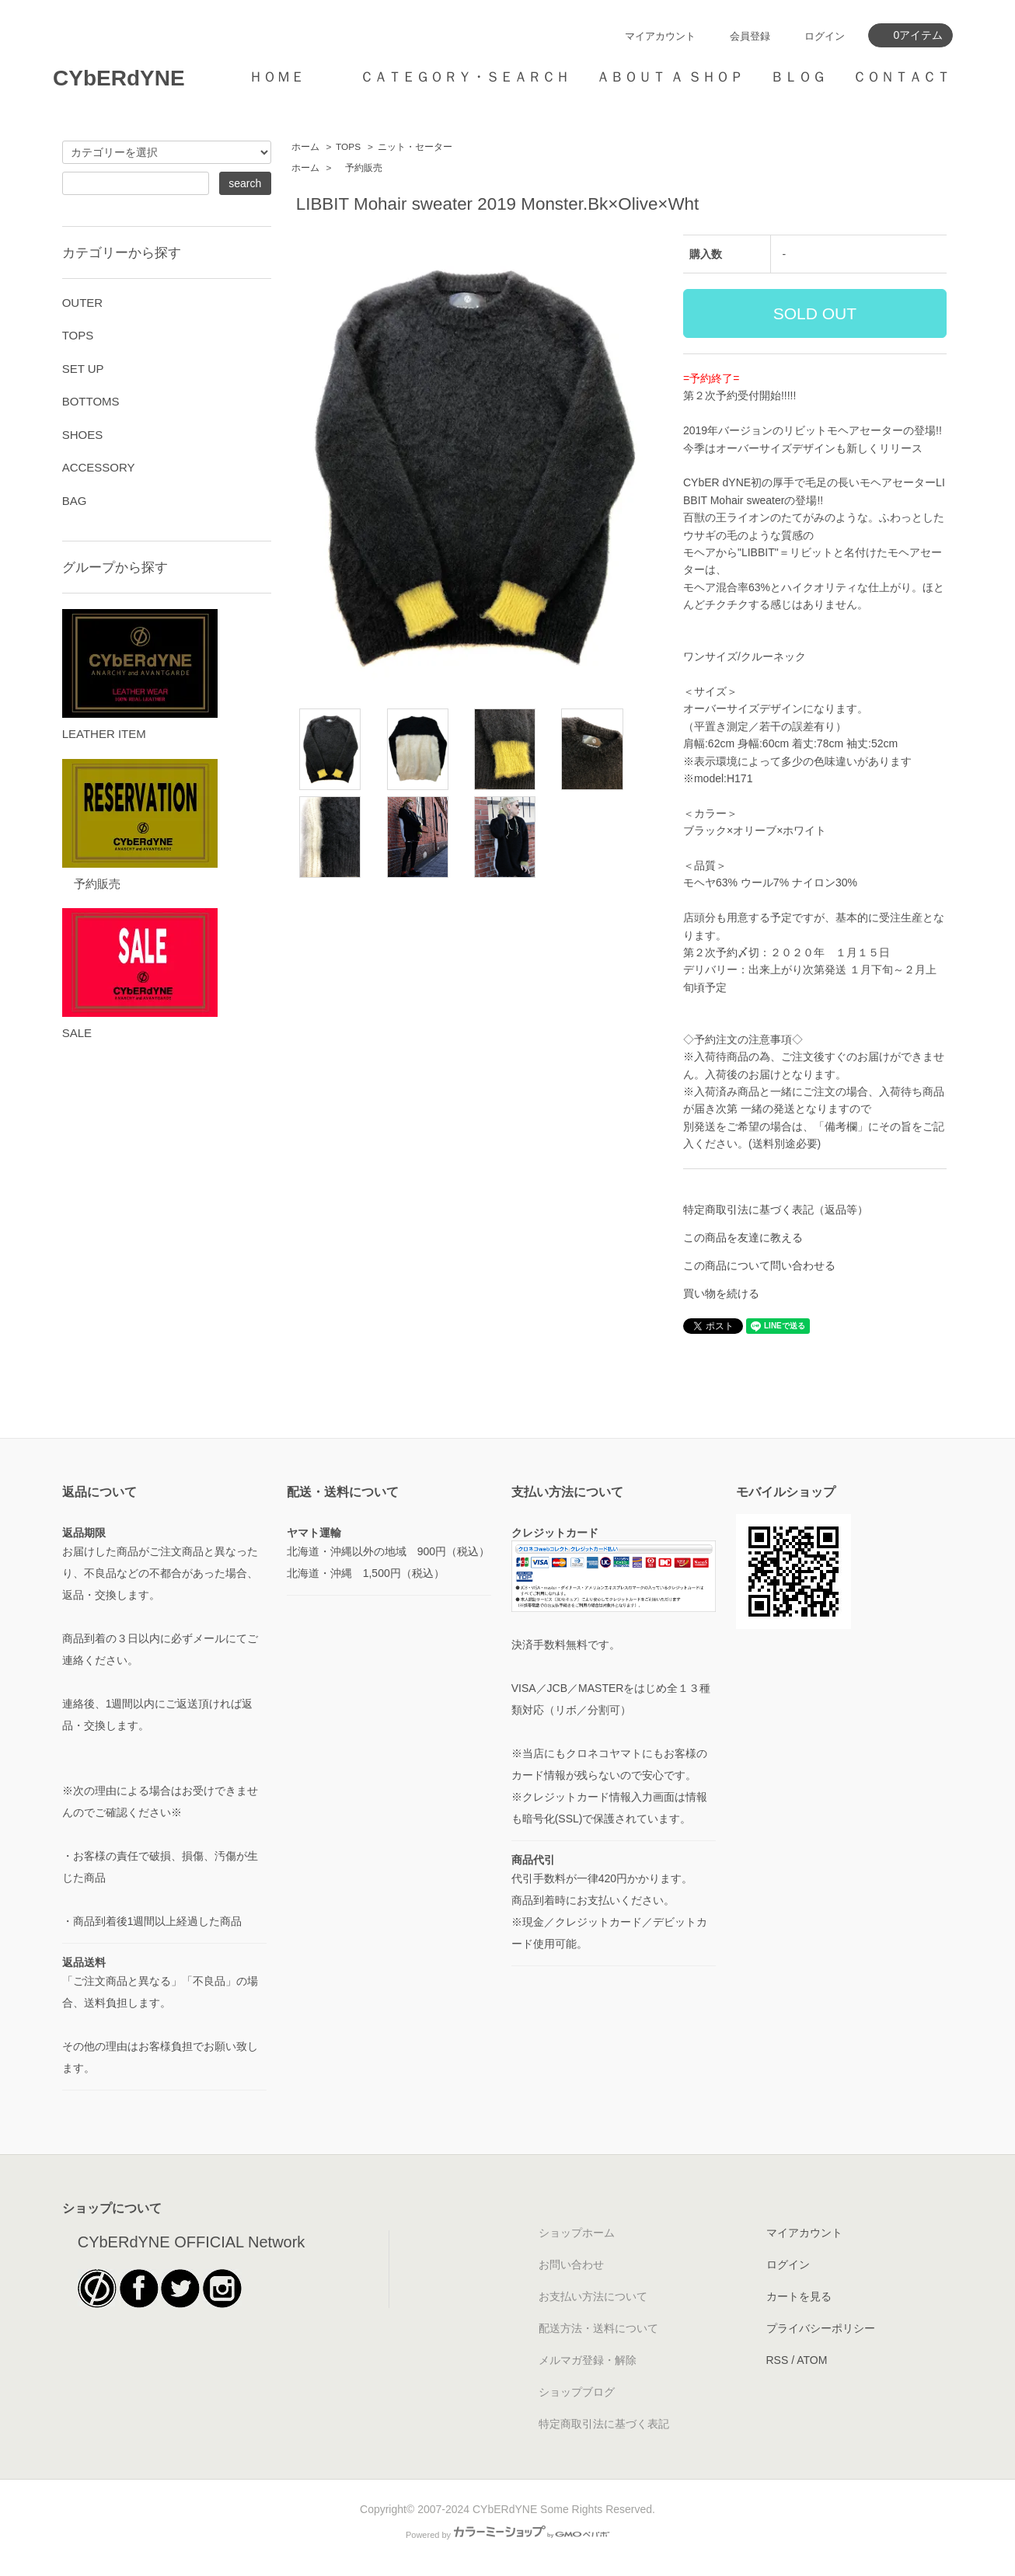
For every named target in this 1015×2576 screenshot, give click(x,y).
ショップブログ (577, 2392)
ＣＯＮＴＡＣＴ (901, 77)
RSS (777, 2360)
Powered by (507, 2534)
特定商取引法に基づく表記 (604, 2424)
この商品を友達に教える (743, 1237)
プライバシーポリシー (820, 2328)
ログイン (824, 36)
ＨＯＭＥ (277, 77)
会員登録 (750, 36)
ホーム (305, 146)
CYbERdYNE (119, 78)
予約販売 (359, 167)
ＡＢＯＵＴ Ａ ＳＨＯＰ (670, 77)
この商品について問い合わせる (759, 1265)
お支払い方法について (593, 2296)
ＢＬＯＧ (798, 77)
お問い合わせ (571, 2264)
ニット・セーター (415, 146)
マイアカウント (660, 36)
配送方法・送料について (598, 2328)
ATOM (812, 2360)
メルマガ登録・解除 (588, 2360)
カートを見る (799, 2296)
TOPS (348, 146)
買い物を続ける (721, 1293)
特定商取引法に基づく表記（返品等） (775, 1209)
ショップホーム (577, 2232)
